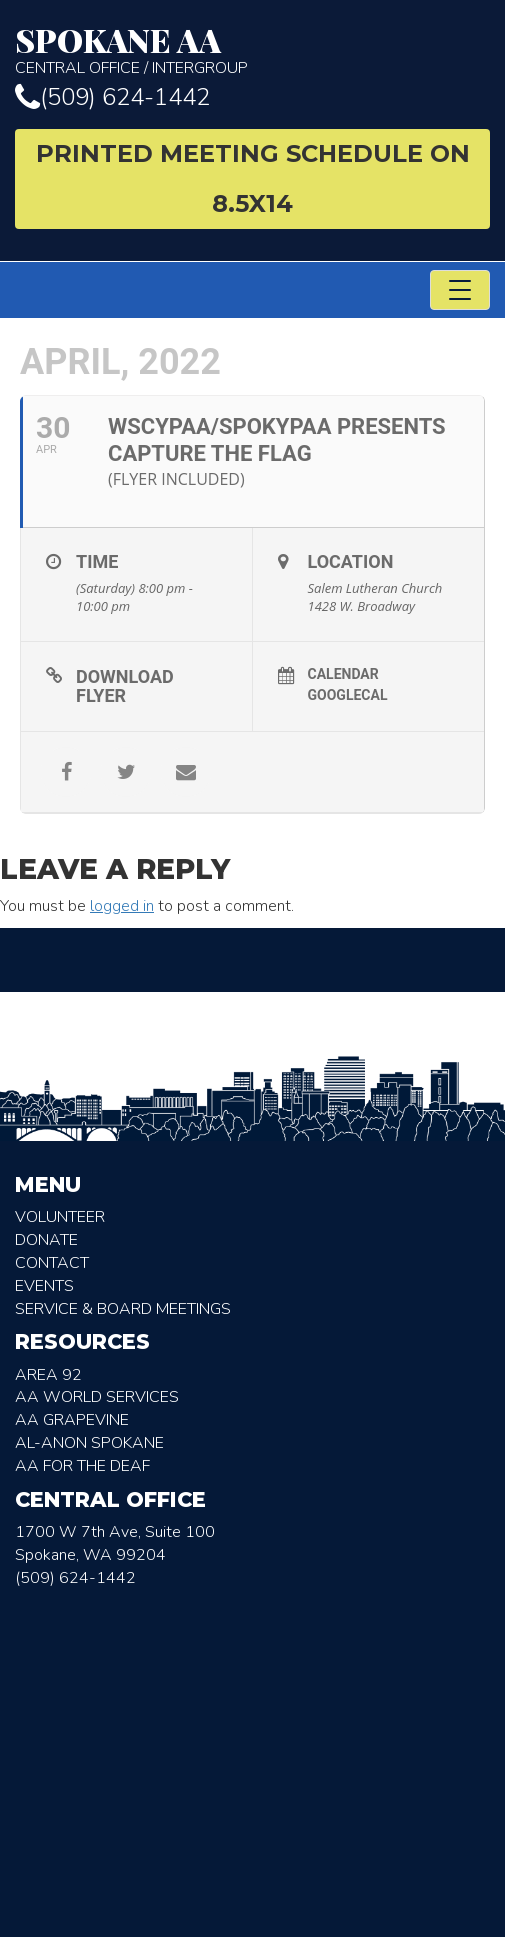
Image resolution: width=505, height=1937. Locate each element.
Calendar (343, 674)
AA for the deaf (82, 1466)
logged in (122, 906)
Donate (46, 1240)
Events (44, 1286)
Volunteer (60, 1217)
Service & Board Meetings (123, 1309)
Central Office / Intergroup (252, 50)
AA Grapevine (72, 1420)
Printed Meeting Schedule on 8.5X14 (253, 178)
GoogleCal (348, 695)
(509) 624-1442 (112, 97)
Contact (52, 1263)
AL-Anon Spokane (89, 1443)
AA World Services (97, 1397)
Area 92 (48, 1375)
